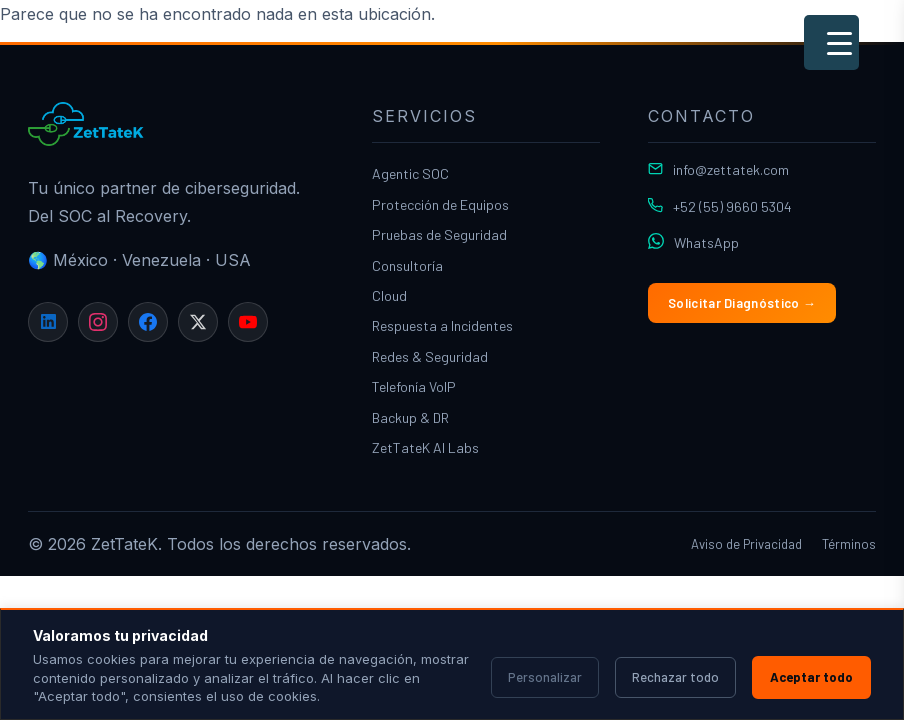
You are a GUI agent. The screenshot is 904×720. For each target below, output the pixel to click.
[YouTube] (248, 322)
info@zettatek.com (731, 169)
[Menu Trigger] (831, 42)
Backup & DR (410, 417)
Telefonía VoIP (414, 386)
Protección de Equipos (440, 204)
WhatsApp (706, 242)
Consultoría (407, 265)
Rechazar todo (675, 677)
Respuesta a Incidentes (442, 325)
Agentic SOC (410, 173)
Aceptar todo (811, 677)
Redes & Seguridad (430, 356)
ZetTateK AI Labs (425, 447)
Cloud (389, 295)
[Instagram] (98, 322)
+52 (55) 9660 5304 (732, 206)
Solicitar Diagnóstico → (742, 303)
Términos (849, 544)
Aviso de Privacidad (746, 544)
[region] (452, 664)
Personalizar (545, 677)
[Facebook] (148, 322)
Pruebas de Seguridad (439, 234)
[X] (198, 322)
